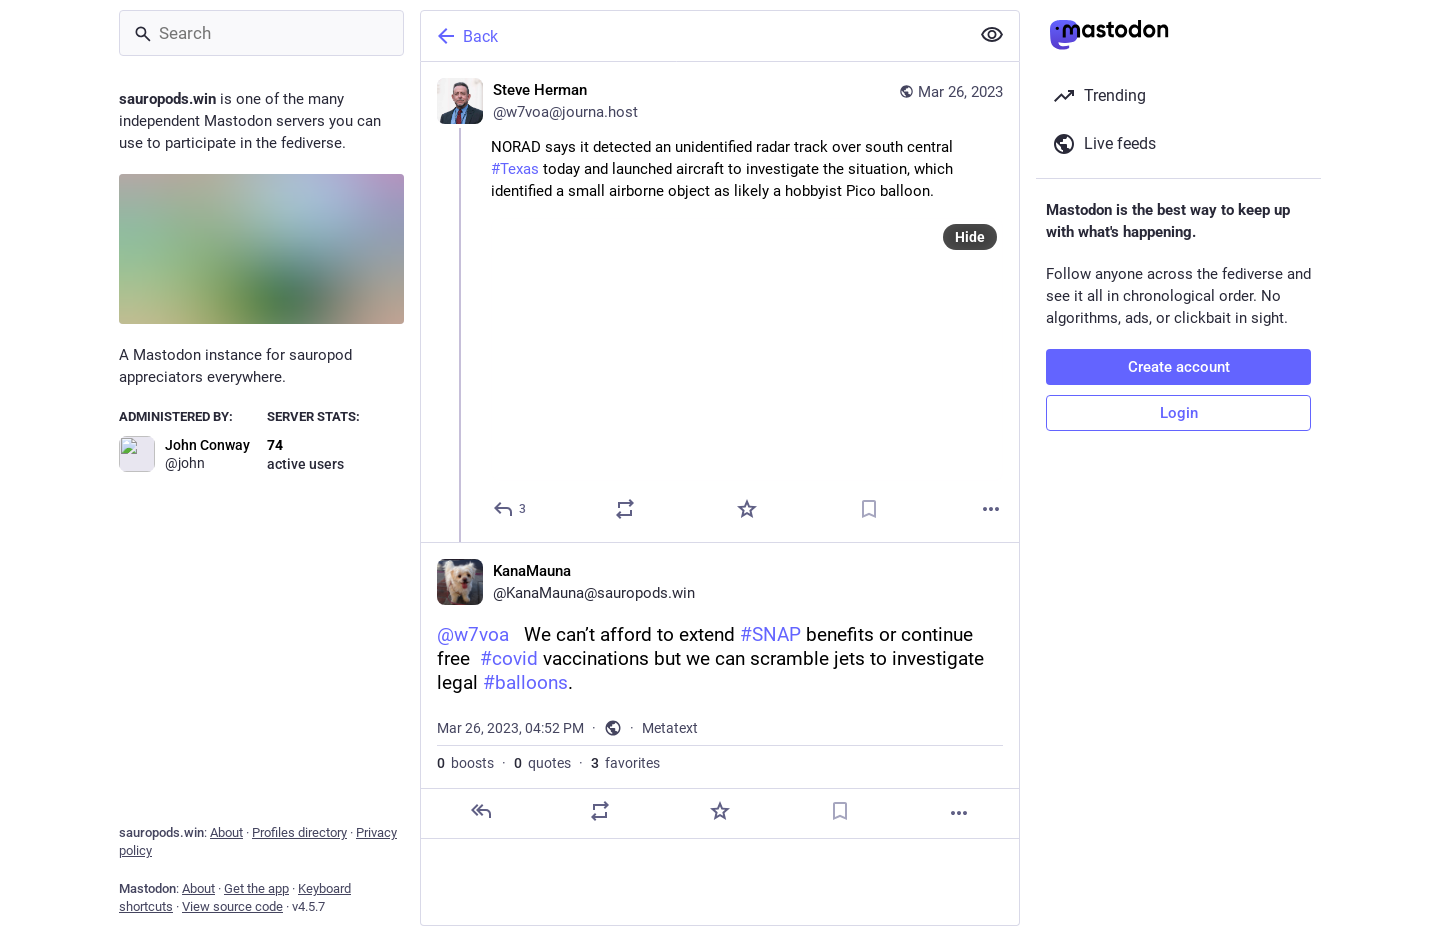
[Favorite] (747, 509)
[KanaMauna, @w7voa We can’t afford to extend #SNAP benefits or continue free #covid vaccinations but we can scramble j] (720, 690)
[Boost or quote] (625, 509)
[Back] (693, 36)
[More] (991, 509)
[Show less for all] (992, 35)
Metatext (670, 728)
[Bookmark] (869, 509)
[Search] (261, 33)
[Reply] (510, 509)
